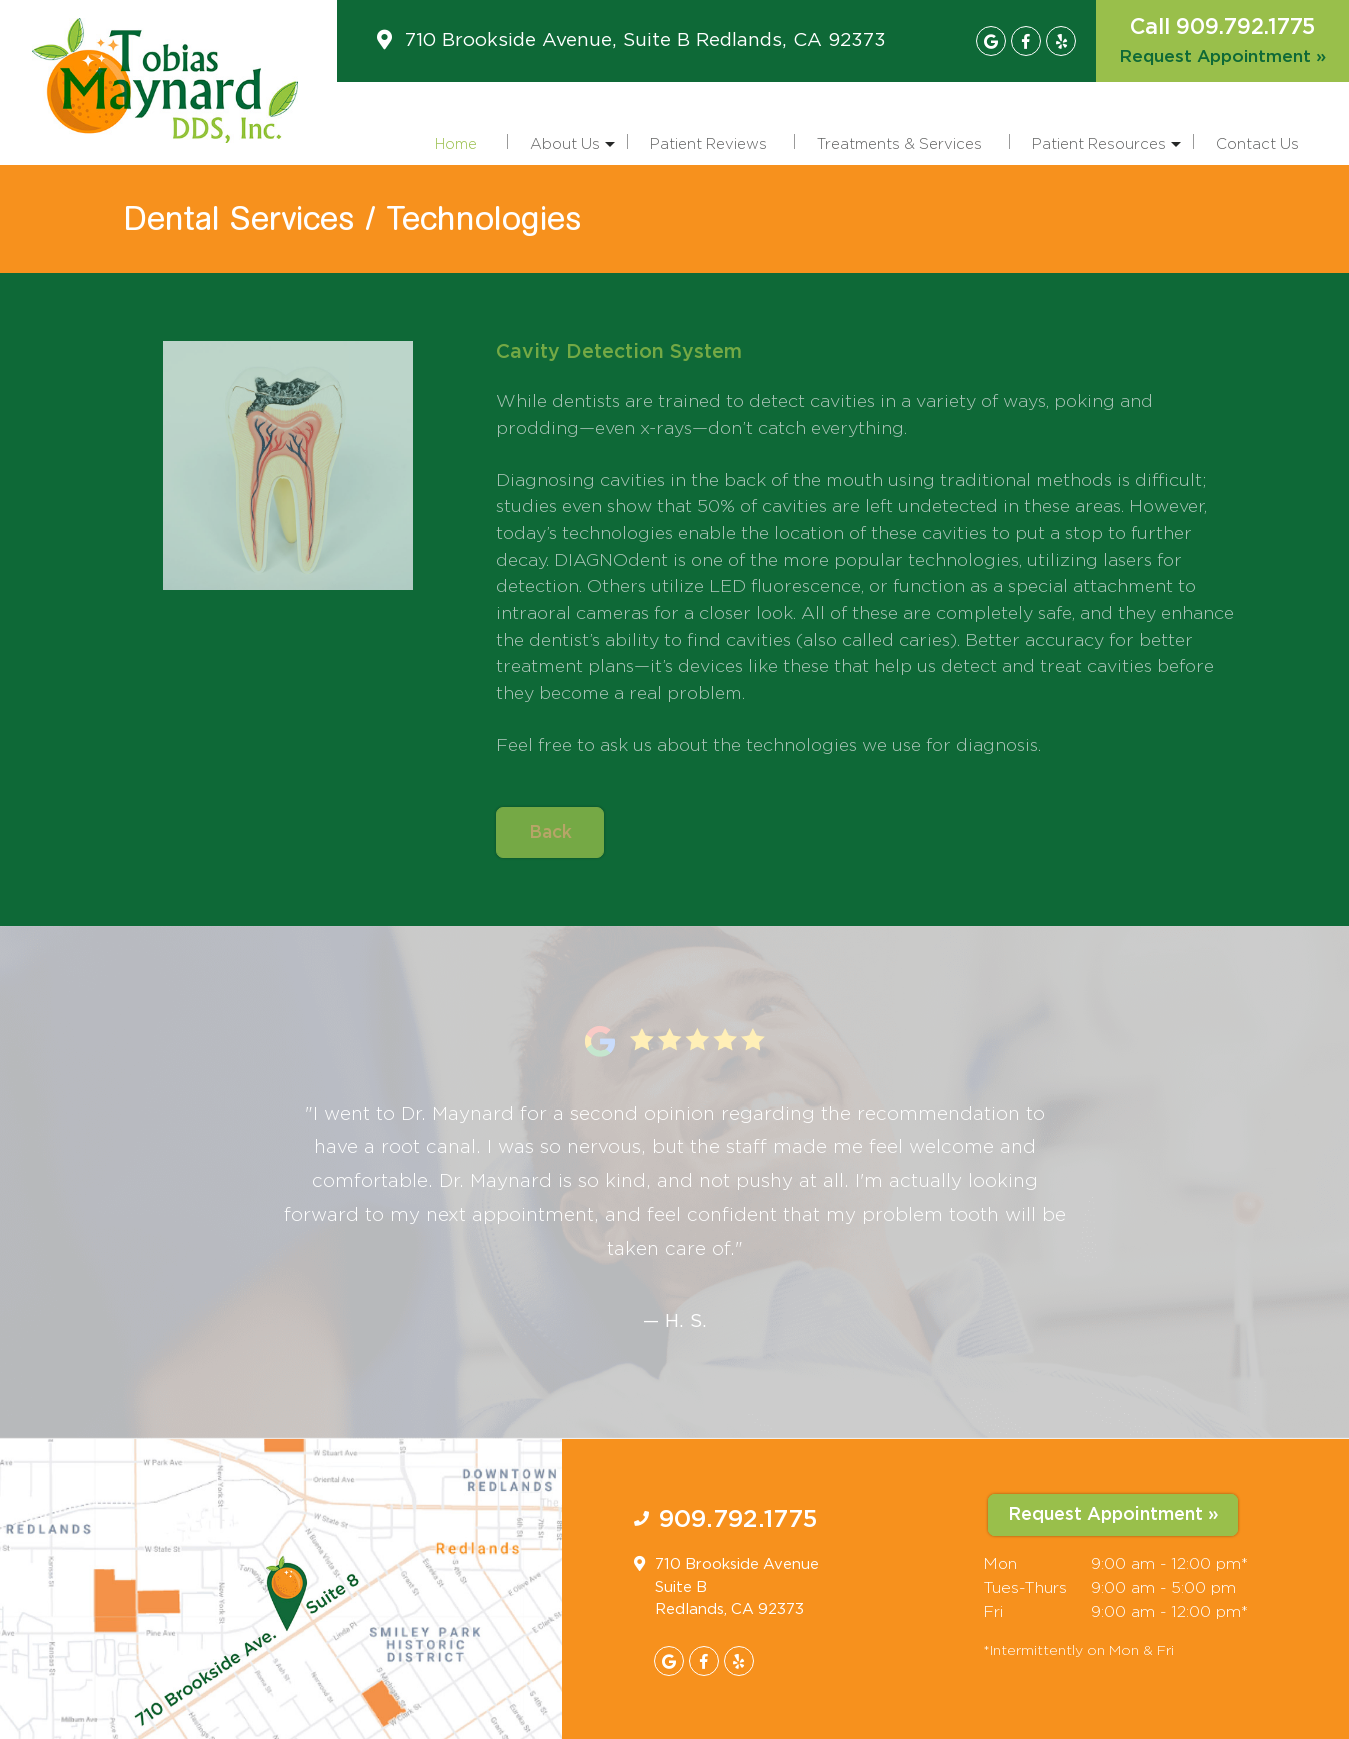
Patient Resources (1106, 150)
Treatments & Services (899, 143)
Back (550, 833)
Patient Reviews (708, 143)
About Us (572, 150)
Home (456, 143)
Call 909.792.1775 (1222, 27)
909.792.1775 (738, 1520)
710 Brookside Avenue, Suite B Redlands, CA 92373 (645, 40)
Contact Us (1257, 143)
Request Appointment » (1222, 56)
